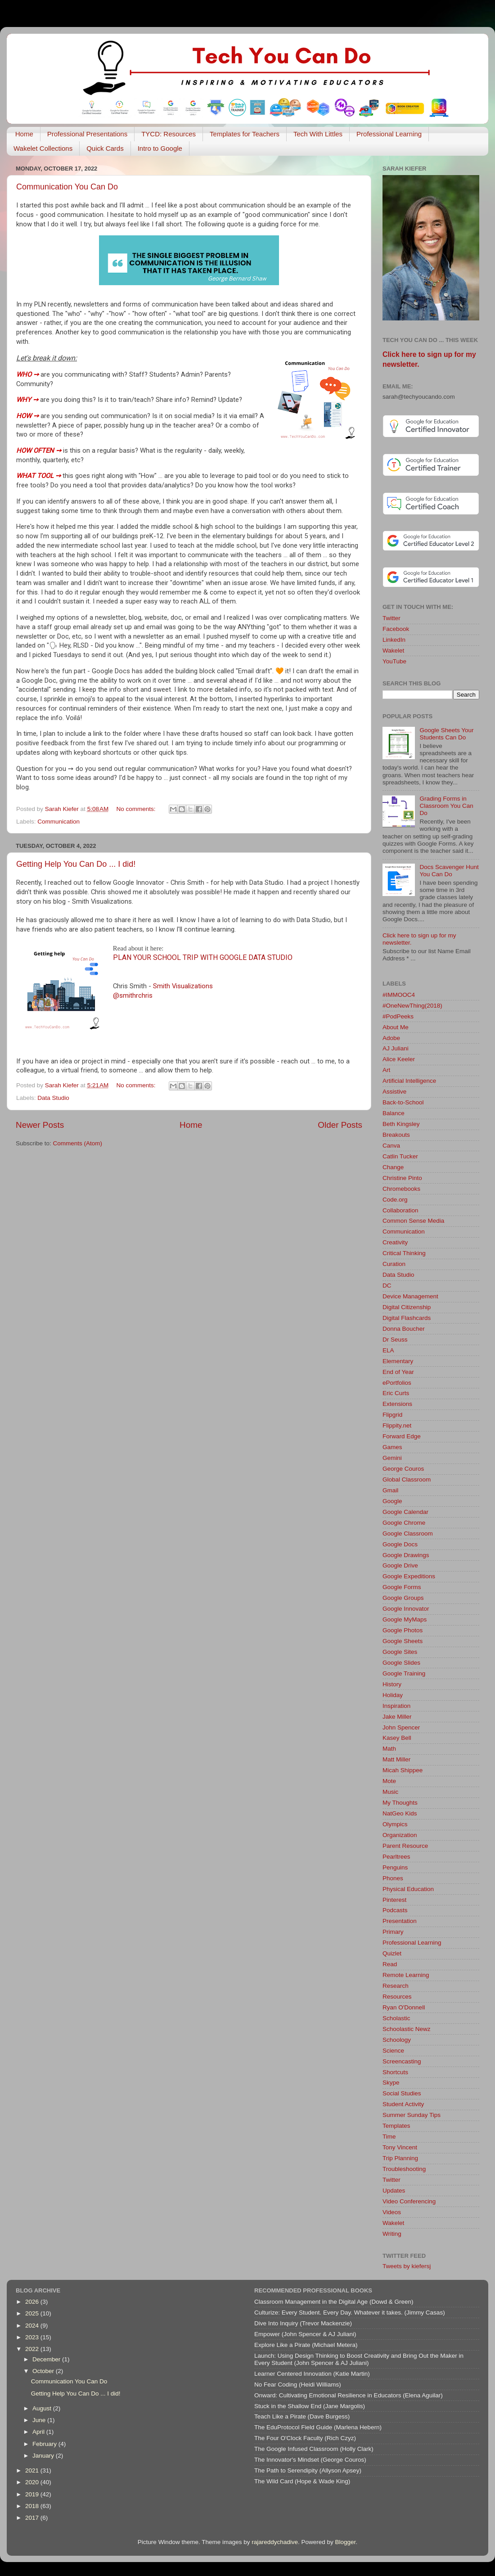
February (45, 2444)
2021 (32, 2470)
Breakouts (396, 1134)
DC (387, 1285)
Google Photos (402, 1630)
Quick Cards (105, 148)
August (42, 2408)
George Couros (403, 1468)
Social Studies (401, 2093)
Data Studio (53, 1097)
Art (386, 1070)
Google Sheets (402, 1641)
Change (393, 1167)
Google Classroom (407, 1533)
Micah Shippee (402, 1770)
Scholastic (396, 2018)
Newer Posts (40, 1125)
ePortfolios (396, 1382)
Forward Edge (401, 1436)
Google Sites (399, 1651)
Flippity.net (396, 1425)
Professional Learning (389, 134)
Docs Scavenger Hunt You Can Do (448, 871)
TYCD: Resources (168, 134)
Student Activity (403, 2104)
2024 (32, 2325)
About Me (395, 1027)
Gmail (390, 1490)
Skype (391, 2082)
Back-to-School (403, 1102)
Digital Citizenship (406, 1307)
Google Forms (401, 1587)
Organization (399, 1835)
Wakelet (393, 650)
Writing (391, 2233)
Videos (391, 2212)
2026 (32, 2301)
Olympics (395, 1824)
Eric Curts (395, 1393)
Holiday (392, 1695)
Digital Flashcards (406, 1318)
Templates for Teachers (244, 134)
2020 (32, 2482)
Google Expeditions (408, 1576)
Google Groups (403, 1597)
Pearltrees (396, 1856)
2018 (32, 2506)
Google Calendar (405, 1512)
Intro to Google (160, 148)
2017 (32, 2517)
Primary (393, 1931)
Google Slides (401, 1662)
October (44, 2371)
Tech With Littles (317, 134)
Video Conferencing (409, 2201)
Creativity (395, 1242)
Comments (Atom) (78, 1143)
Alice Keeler (398, 1059)
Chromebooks (401, 1188)
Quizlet (391, 1953)
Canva (391, 1145)
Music (390, 1791)
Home (24, 134)
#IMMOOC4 (398, 994)
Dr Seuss (395, 1339)
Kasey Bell (396, 1737)
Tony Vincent (399, 2147)
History (391, 1684)
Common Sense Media (413, 1220)
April (39, 2431)
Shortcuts (395, 2072)
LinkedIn (393, 639)
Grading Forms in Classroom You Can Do (446, 805)
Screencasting (401, 2061)
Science (393, 2050)
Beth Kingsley (401, 1124)
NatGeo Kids (399, 1813)
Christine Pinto (402, 1178)
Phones (392, 1878)
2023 (32, 2337)
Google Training (403, 1673)
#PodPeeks (398, 1016)
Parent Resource (405, 1845)
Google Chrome (403, 1522)
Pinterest (394, 1899)
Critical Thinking (404, 1253)
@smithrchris (133, 995)
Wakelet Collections (43, 148)
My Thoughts (400, 1802)
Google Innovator (405, 1608)
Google (392, 1501)
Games (392, 1447)
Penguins (395, 1867)
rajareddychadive (275, 2542)
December (47, 2359)
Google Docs (400, 1544)
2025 (32, 2313)
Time (389, 2136)
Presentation (399, 1921)
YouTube (394, 661)
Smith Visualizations (183, 986)
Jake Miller (397, 1716)
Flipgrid (392, 1414)
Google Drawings (405, 1555)
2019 (32, 2494)
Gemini (392, 1458)
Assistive (394, 1091)
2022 (32, 2349)
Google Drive (400, 1565)
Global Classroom (406, 1479)
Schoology (396, 2039)
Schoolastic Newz (406, 2029)
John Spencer (401, 1727)
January (44, 2455)
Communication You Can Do (67, 186)
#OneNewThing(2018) (412, 1005)
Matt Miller (396, 1759)
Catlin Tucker (400, 1156)
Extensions (397, 1404)
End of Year (398, 1372)
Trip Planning (400, 2158)
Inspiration (396, 1705)
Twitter (391, 618)
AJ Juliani (395, 1048)
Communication (58, 821)
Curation (393, 1264)
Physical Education (408, 1889)
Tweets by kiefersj (406, 2266)
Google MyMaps (404, 1619)
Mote (389, 1781)
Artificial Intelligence (409, 1080)
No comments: (137, 809)
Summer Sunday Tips (411, 2115)
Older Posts (340, 1125)
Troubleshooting (404, 2169)
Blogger (345, 2542)
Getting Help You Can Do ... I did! (75, 864)
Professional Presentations (87, 134)
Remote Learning (405, 1975)
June (39, 2420)
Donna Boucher (403, 1328)
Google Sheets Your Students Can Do (446, 734)
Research (395, 1985)
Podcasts (395, 1910)
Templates (396, 2125)
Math (389, 1748)
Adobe (391, 1038)
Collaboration (400, 1210)
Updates (393, 2190)
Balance (393, 1113)
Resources (397, 1996)
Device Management (410, 1296)
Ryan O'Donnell (403, 2007)
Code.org (395, 1199)
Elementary (397, 1361)
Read (389, 1964)
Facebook (395, 629)
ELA (388, 1350)
